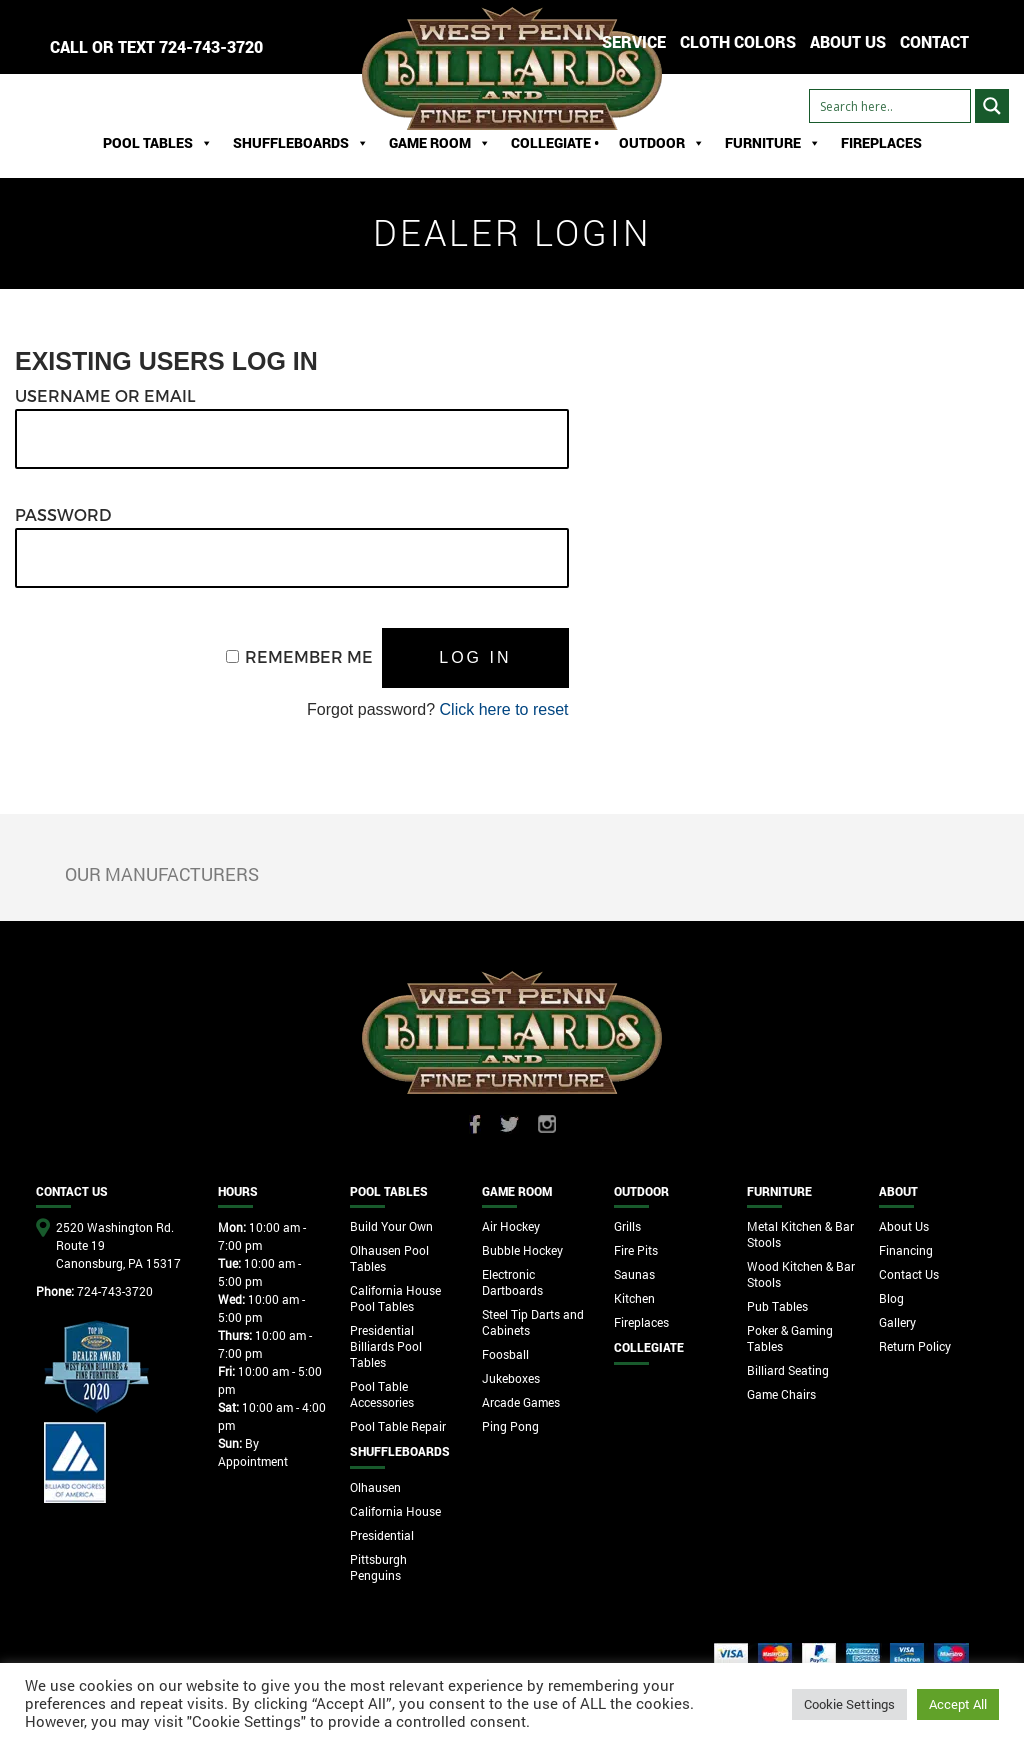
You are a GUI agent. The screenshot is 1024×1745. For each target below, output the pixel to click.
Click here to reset (504, 709)
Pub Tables (777, 1306)
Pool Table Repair (398, 1426)
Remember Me (309, 656)
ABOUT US (848, 41)
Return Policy (915, 1346)
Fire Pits (636, 1250)
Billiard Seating (788, 1370)
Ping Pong (510, 1426)
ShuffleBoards (301, 143)
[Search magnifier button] (992, 106)
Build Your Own (391, 1226)
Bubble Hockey (522, 1250)
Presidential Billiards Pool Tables (386, 1346)
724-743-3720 (211, 46)
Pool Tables (158, 143)
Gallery (897, 1322)
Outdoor (662, 143)
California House (395, 1511)
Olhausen (375, 1487)
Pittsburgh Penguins (378, 1567)
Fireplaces (881, 142)
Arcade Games (521, 1402)
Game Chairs (781, 1394)
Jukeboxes (511, 1378)
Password (63, 514)
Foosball (505, 1354)
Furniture (773, 143)
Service (634, 41)
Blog (891, 1298)
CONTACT (934, 41)
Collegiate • (555, 142)
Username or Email (105, 395)
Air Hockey (511, 1226)
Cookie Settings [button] (849, 1704)
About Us (904, 1226)
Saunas (634, 1274)
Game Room (440, 143)
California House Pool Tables (395, 1298)
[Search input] (890, 106)
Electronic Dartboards (512, 1282)
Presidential (382, 1535)
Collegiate (649, 1347)
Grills (627, 1226)
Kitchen (634, 1298)
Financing (906, 1250)
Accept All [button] (958, 1704)
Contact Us (909, 1274)
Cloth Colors (738, 41)
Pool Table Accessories (382, 1394)
